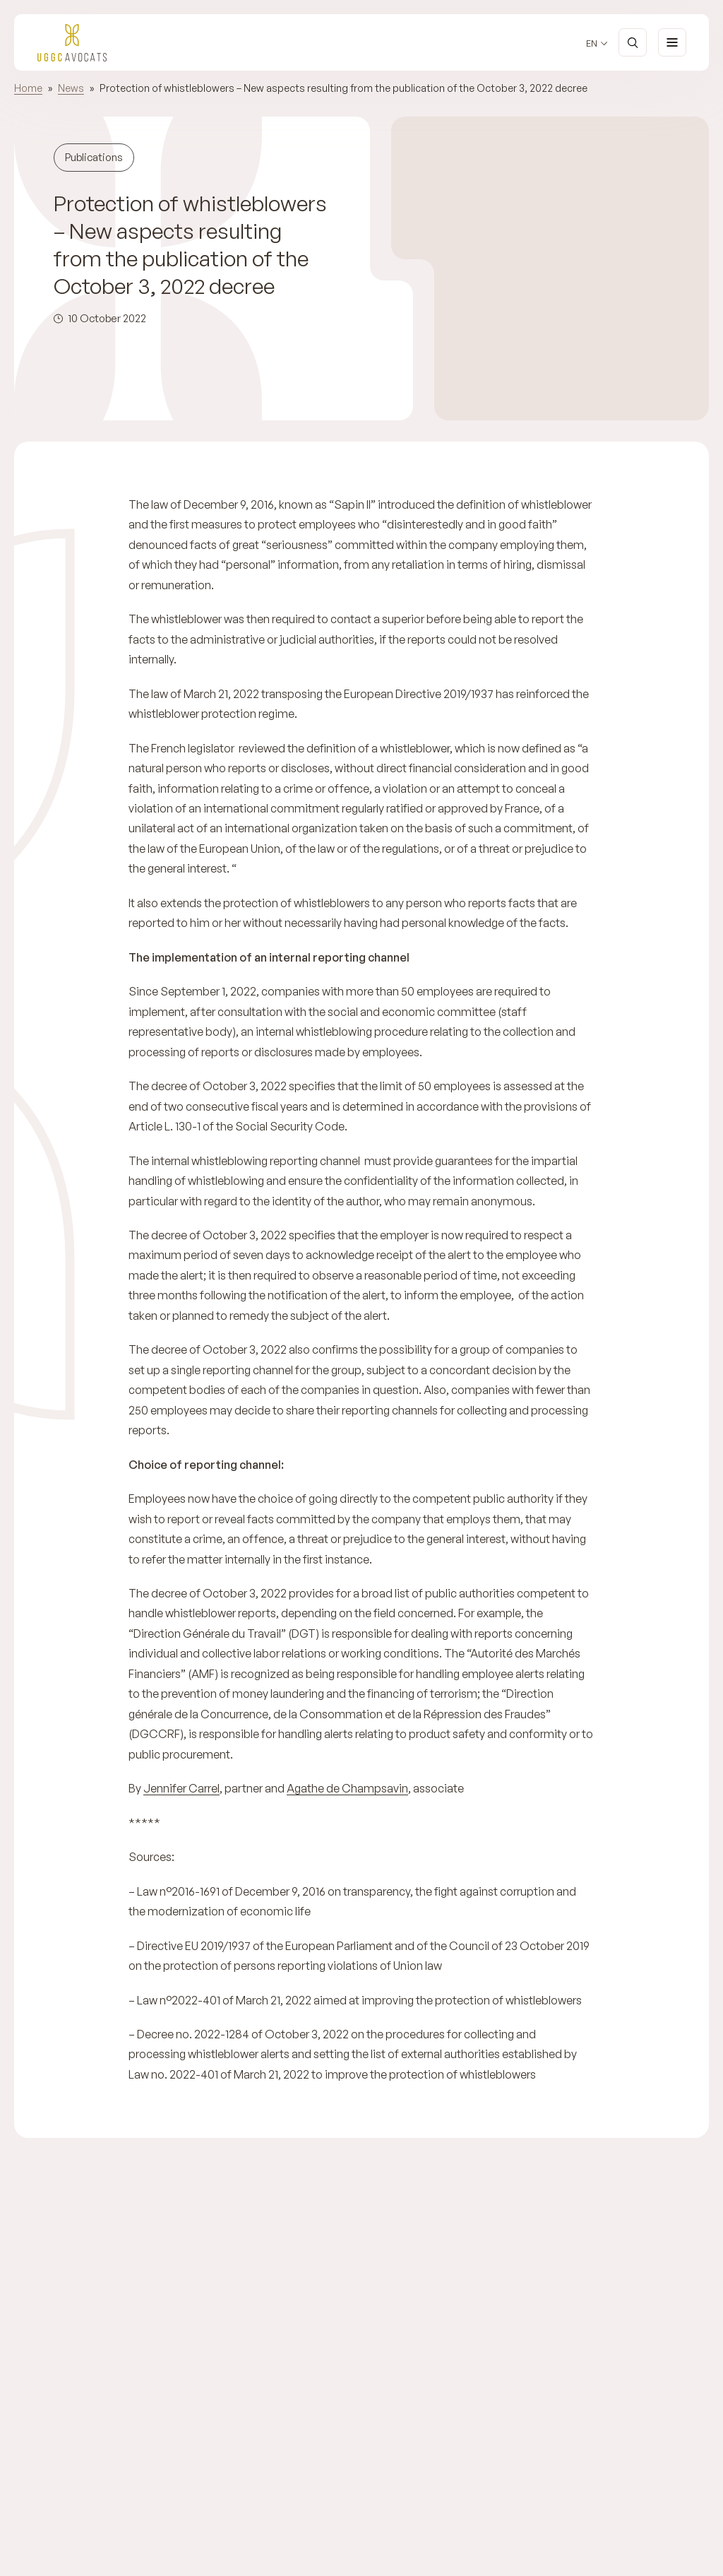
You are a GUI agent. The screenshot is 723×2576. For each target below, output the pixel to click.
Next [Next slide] (115, 2558)
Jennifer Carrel (181, 1788)
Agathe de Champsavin (347, 1788)
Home (28, 88)
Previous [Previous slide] (73, 2558)
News (71, 88)
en (591, 43)
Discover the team (644, 2476)
